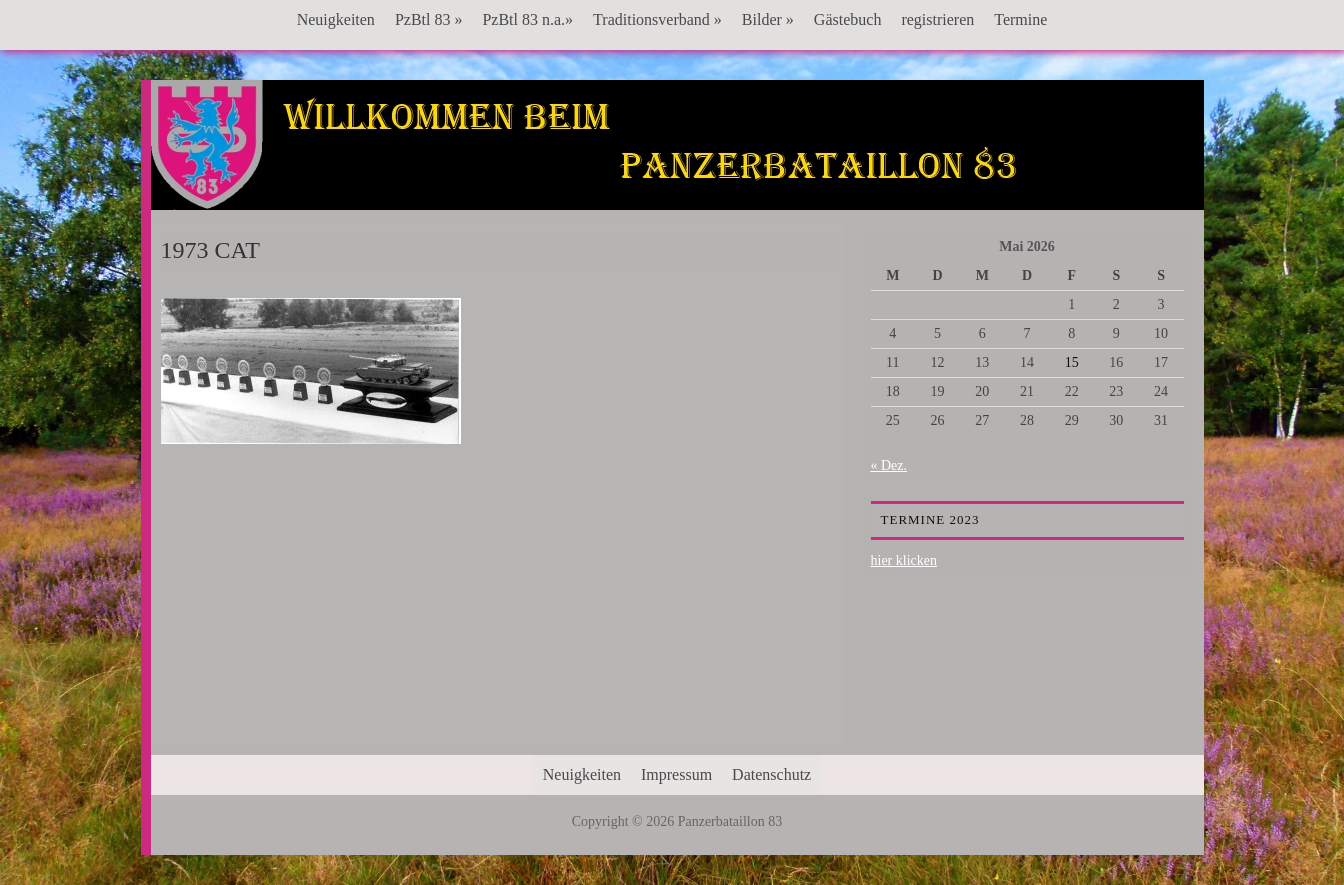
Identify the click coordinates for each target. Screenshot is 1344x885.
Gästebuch (848, 19)
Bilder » (768, 19)
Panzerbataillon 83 (677, 141)
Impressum (676, 774)
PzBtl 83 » (429, 19)
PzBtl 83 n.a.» (527, 19)
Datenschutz (771, 774)
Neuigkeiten (336, 19)
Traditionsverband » (657, 19)
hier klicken (904, 560)
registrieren (937, 19)
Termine (1020, 19)
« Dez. (889, 465)
